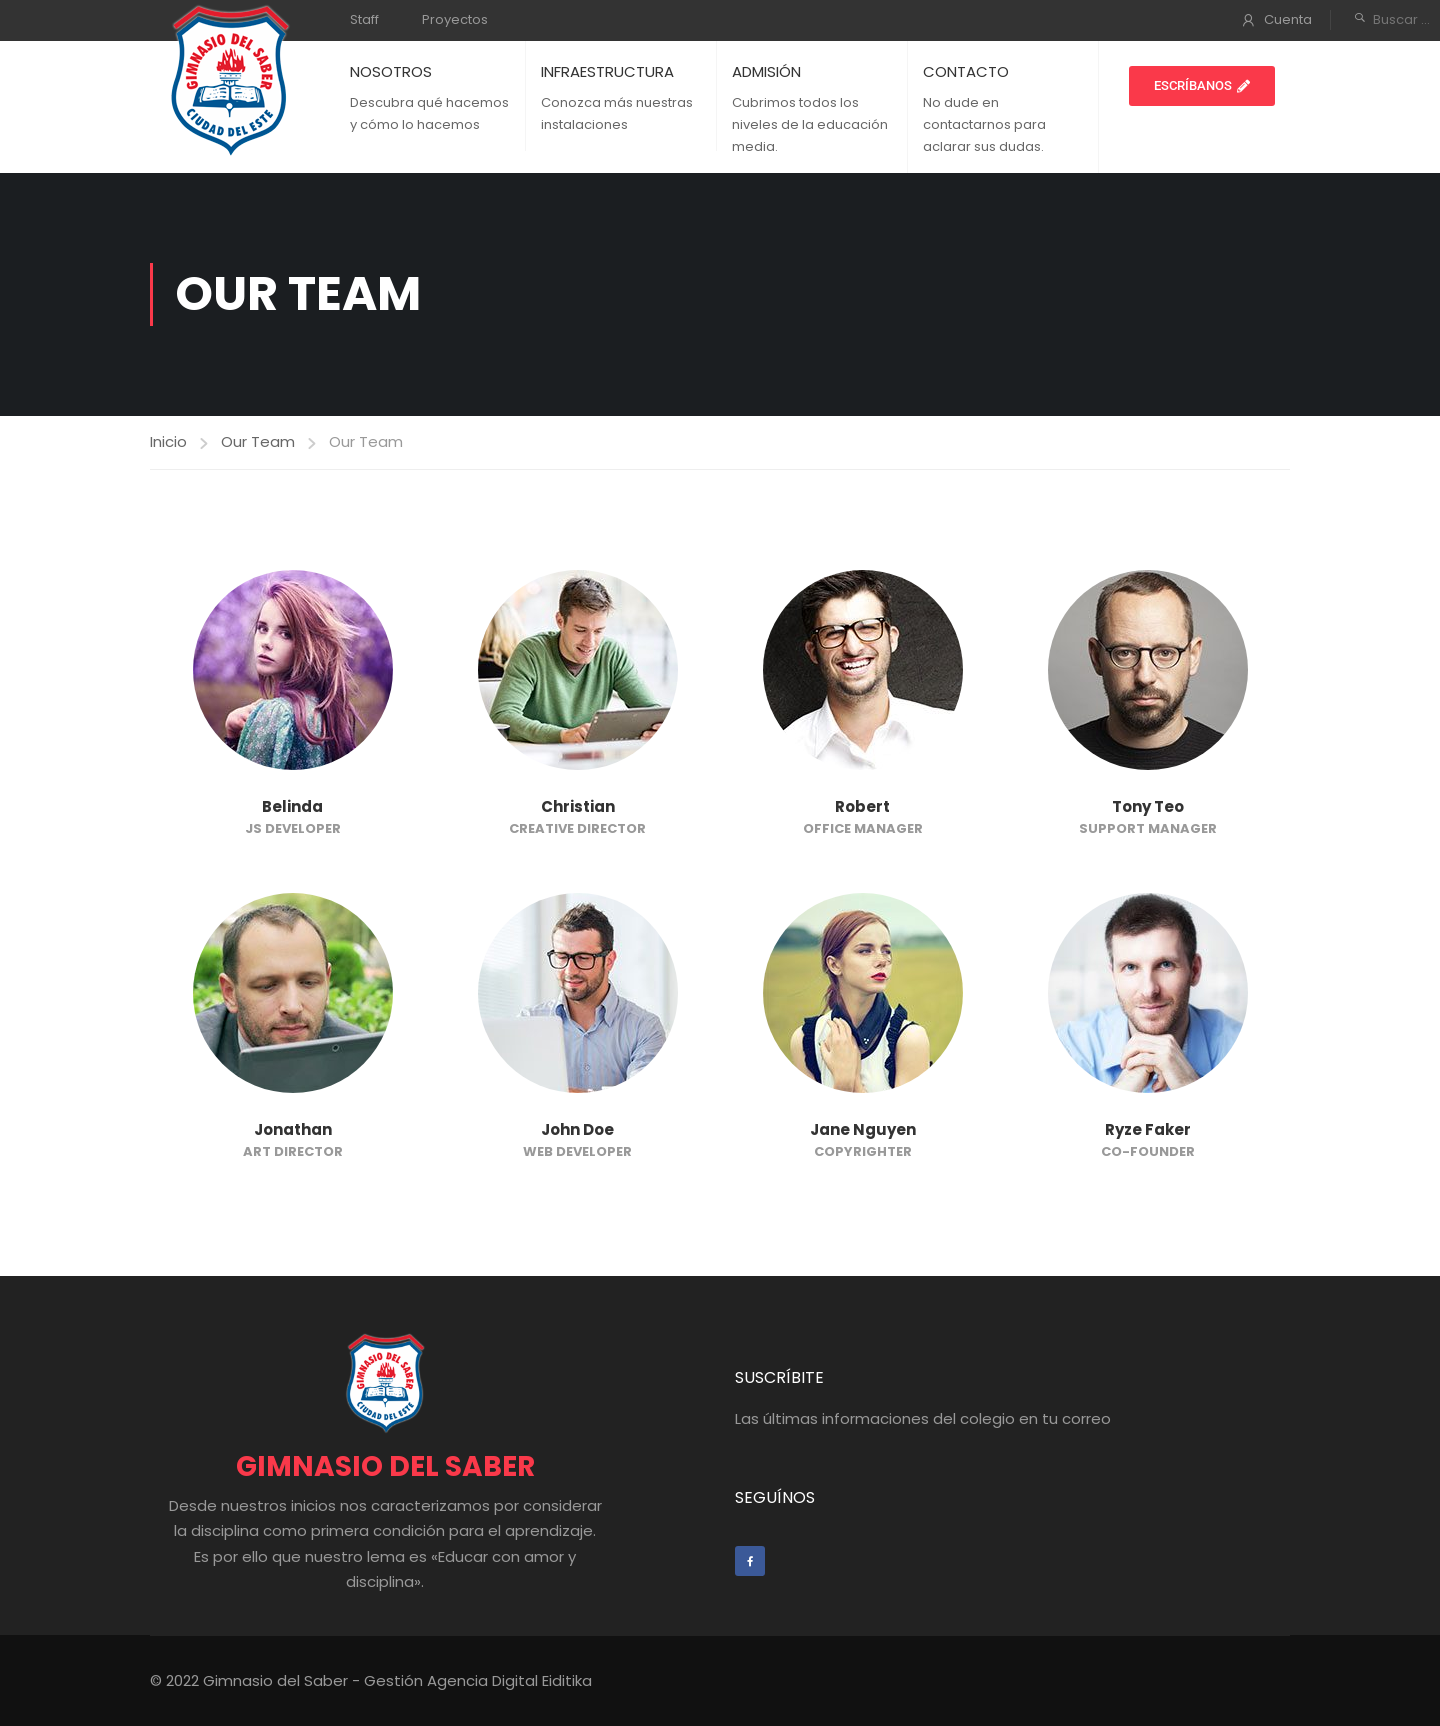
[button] (1202, 86)
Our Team (258, 441)
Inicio (168, 441)
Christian (578, 806)
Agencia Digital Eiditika (509, 1680)
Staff (364, 19)
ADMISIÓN (766, 71)
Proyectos (455, 19)
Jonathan (293, 1129)
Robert (862, 806)
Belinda (292, 806)
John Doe (577, 1129)
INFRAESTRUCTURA (607, 71)
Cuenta (1288, 19)
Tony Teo (1148, 806)
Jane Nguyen (863, 1129)
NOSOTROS (391, 71)
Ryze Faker (1148, 1129)
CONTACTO (966, 71)
